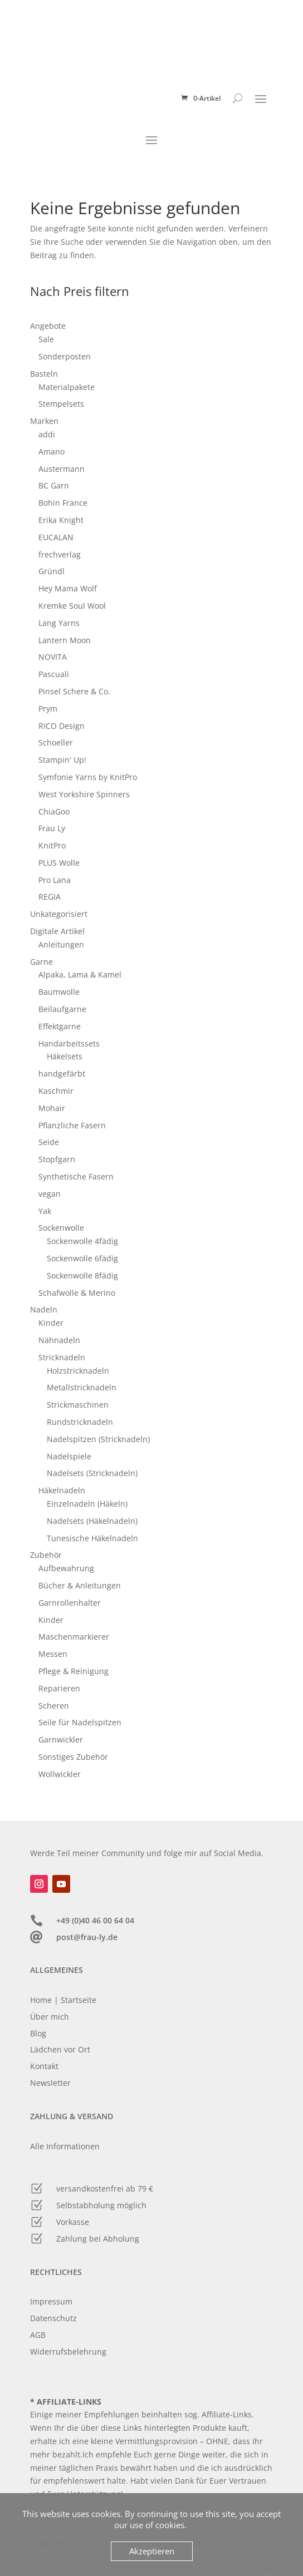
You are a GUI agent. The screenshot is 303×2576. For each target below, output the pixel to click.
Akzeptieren (151, 2551)
